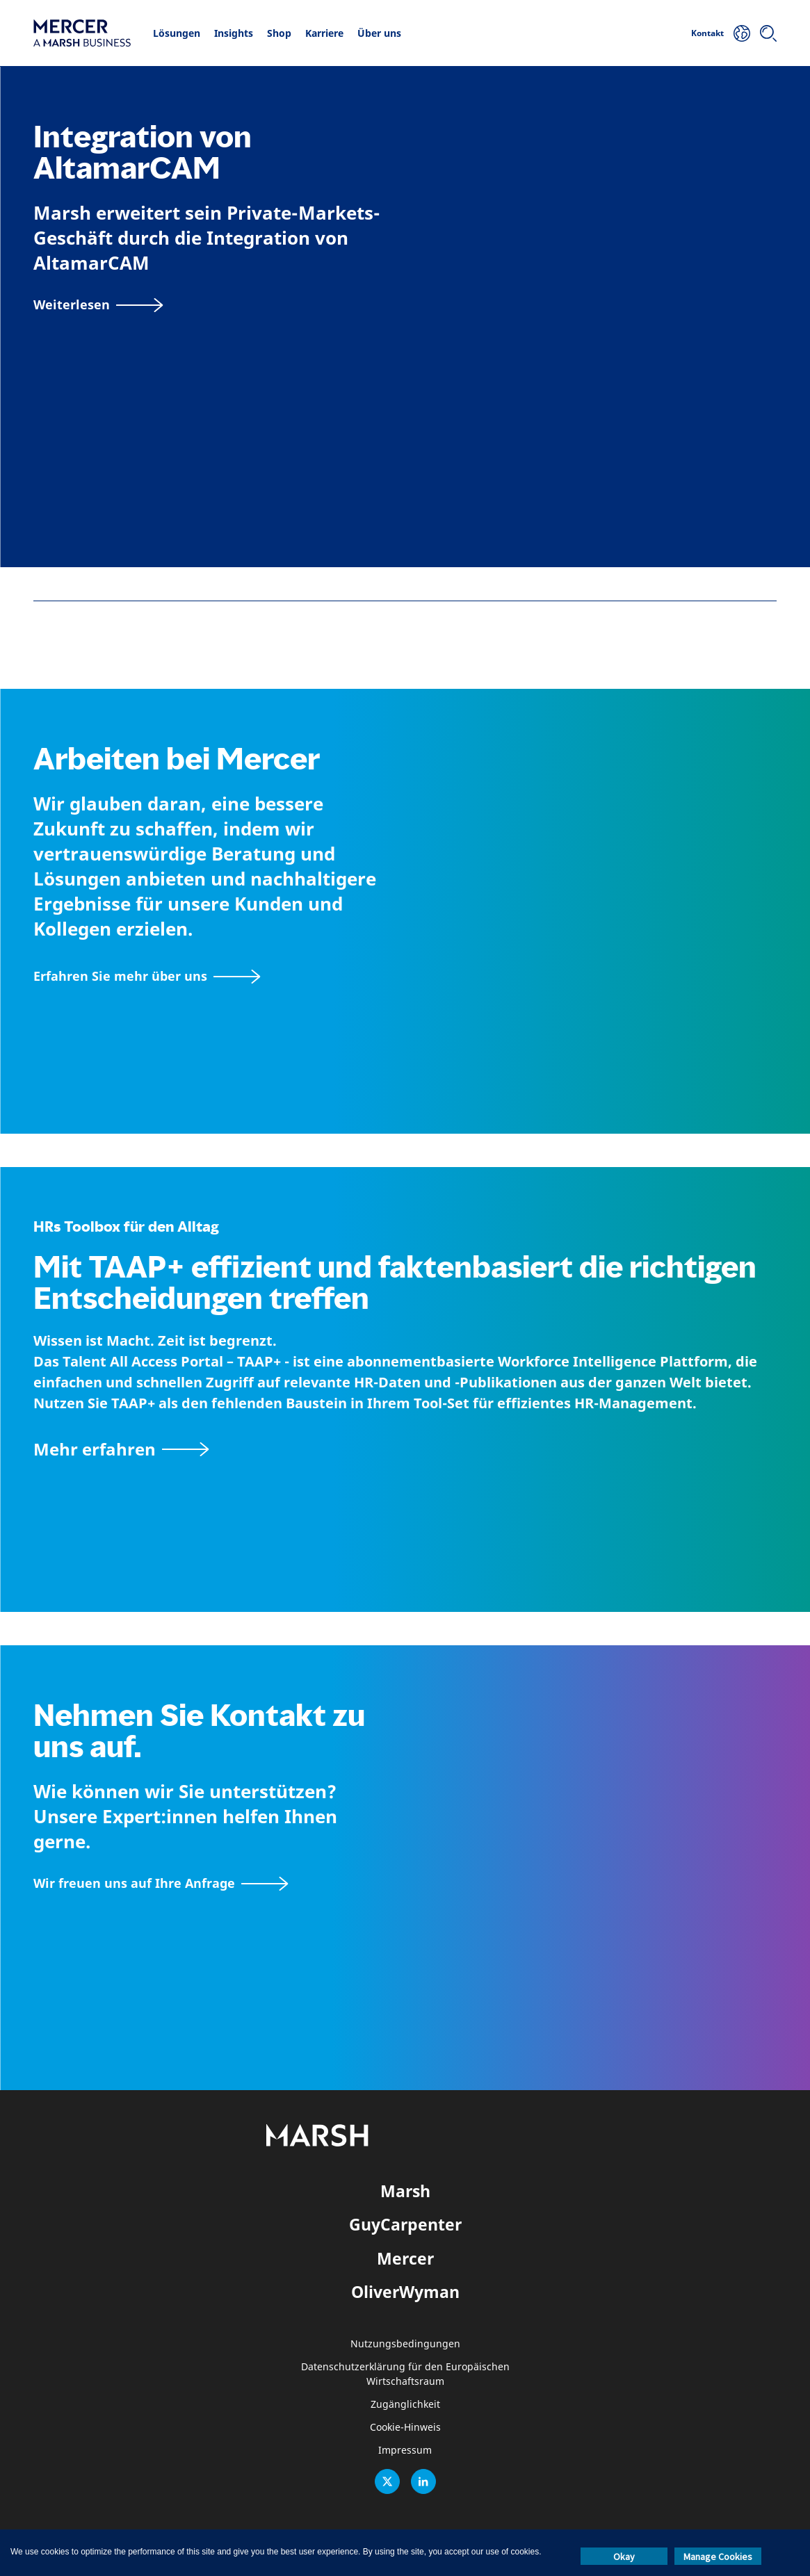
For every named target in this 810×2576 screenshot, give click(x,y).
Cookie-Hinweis (405, 2427)
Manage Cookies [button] (717, 2556)
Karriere (324, 33)
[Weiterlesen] (98, 305)
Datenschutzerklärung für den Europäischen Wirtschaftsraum (405, 2374)
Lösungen (176, 33)
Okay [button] (624, 2556)
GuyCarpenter (405, 2224)
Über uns (379, 33)
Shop (279, 33)
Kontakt (707, 33)
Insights (233, 33)
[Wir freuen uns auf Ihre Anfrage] (160, 1883)
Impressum (405, 2450)
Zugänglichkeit (405, 2404)
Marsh (405, 2191)
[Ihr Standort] (742, 33)
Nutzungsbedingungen (405, 2344)
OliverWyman (405, 2292)
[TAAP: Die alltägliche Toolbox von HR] (405, 1449)
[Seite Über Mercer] (146, 976)
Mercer (405, 2258)
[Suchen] (768, 33)
